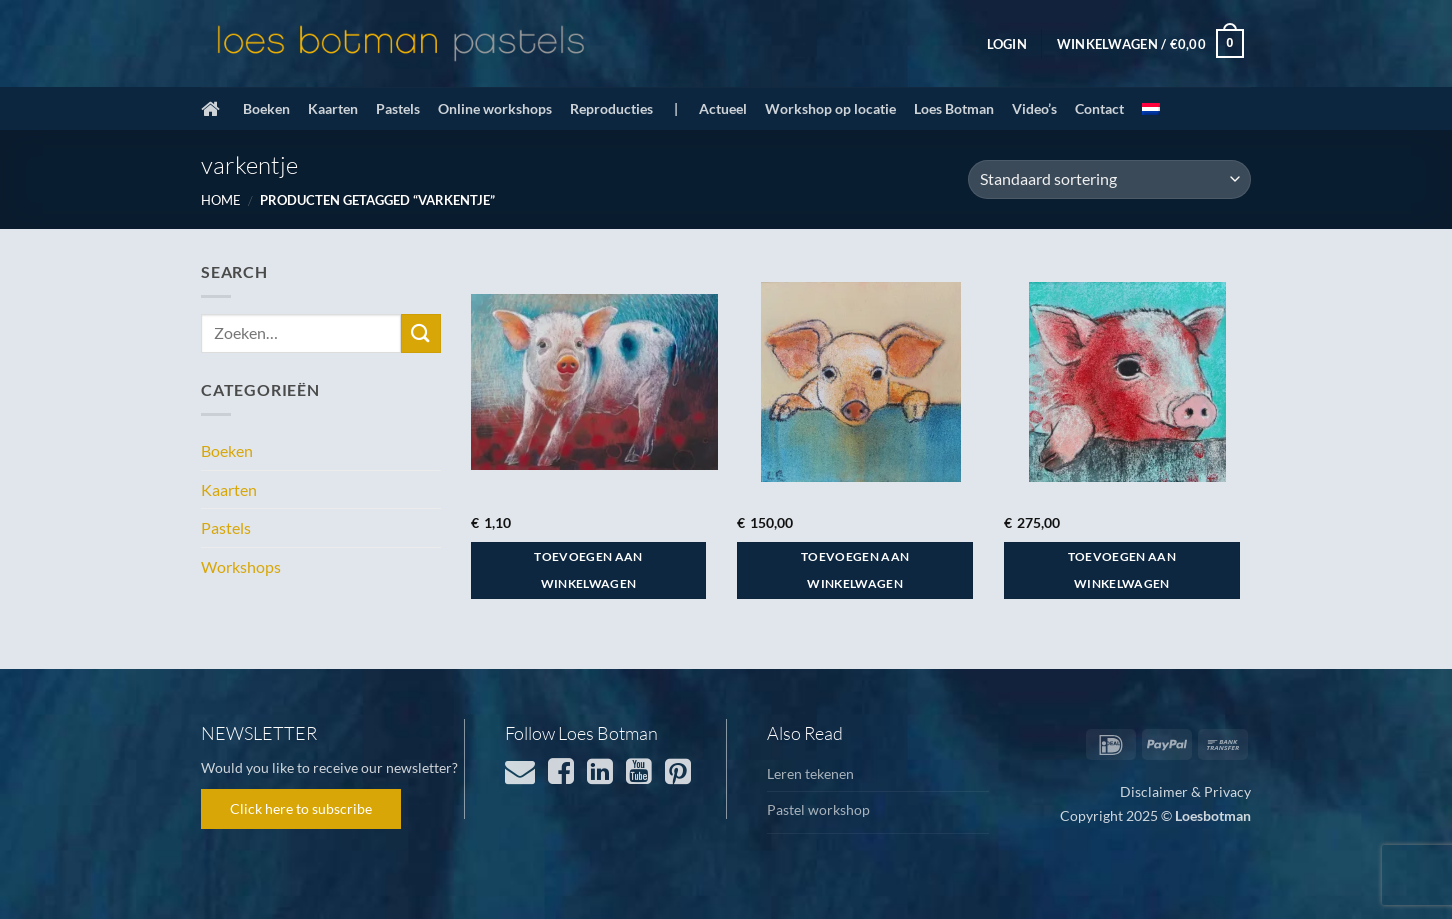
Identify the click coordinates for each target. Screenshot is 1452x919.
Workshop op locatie (830, 108)
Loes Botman (954, 108)
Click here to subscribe (301, 808)
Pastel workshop (818, 809)
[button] (1007, 44)
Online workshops (495, 108)
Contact (1099, 108)
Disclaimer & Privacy (1185, 791)
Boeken (266, 108)
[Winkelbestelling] (1109, 179)
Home (221, 200)
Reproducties (611, 108)
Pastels (398, 108)
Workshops (241, 566)
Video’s (1034, 108)
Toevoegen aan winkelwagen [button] (588, 570)
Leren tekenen (810, 773)
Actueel (723, 108)
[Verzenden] (421, 333)
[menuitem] (1151, 109)
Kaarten (333, 108)
